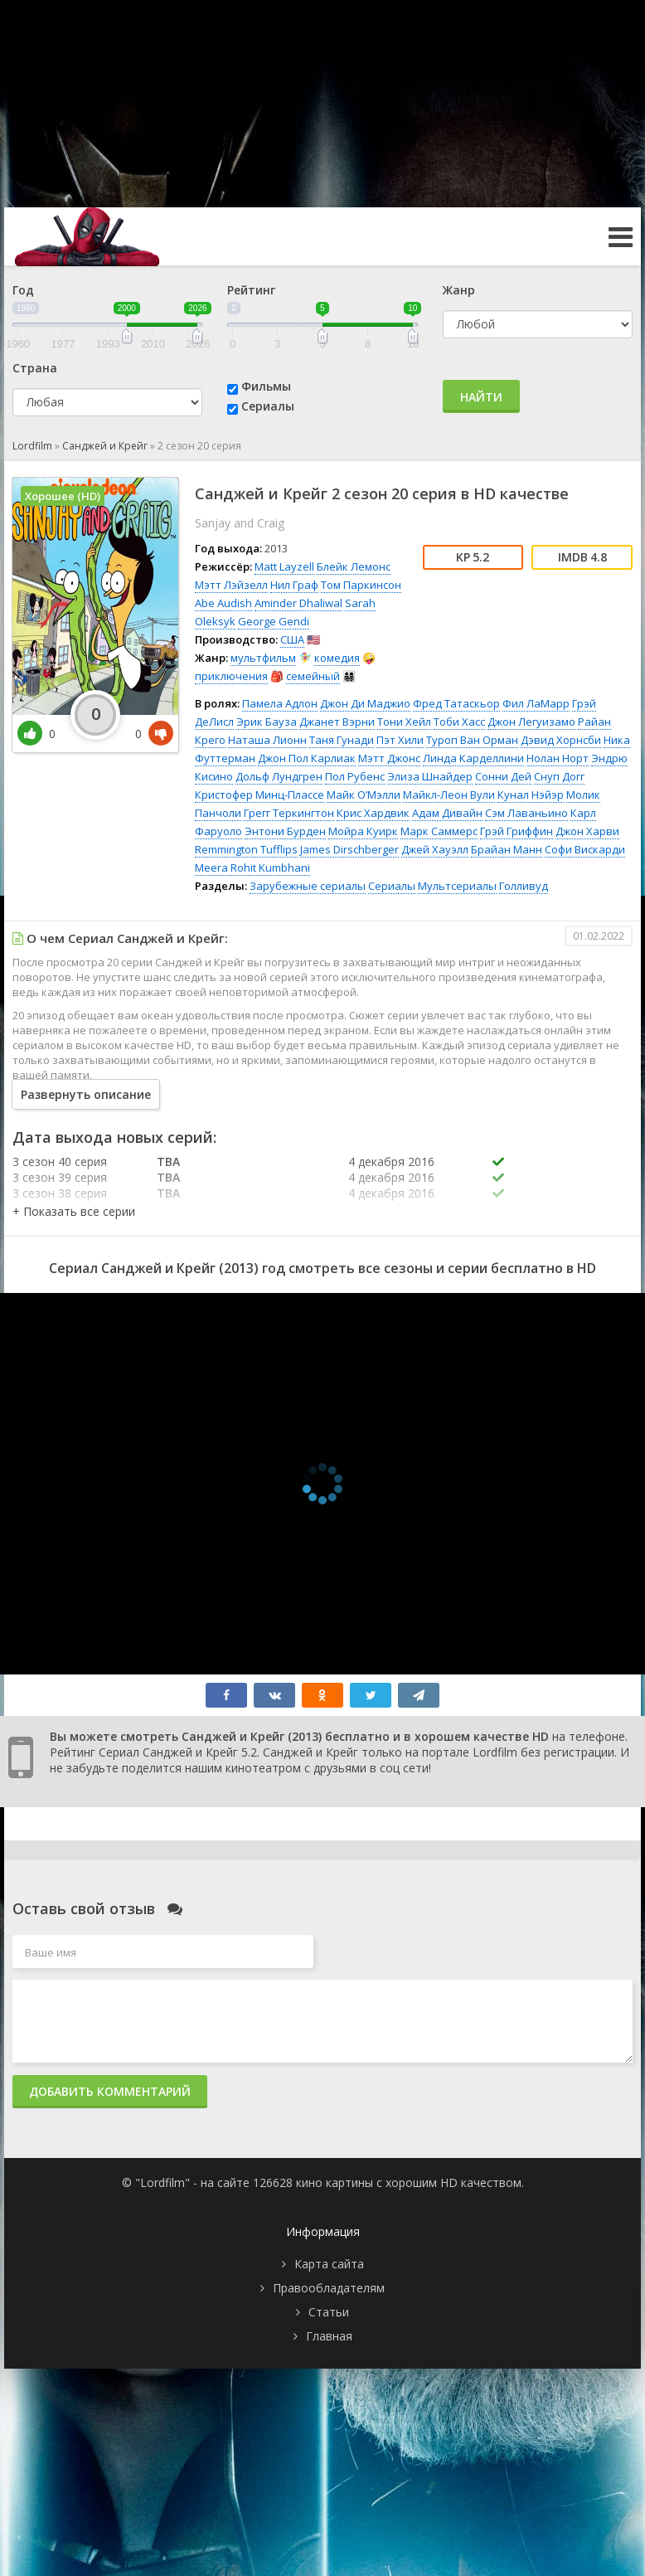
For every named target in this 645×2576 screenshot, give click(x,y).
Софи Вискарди (585, 849)
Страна (34, 368)
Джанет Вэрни (337, 721)
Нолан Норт (557, 758)
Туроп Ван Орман (472, 739)
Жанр (459, 290)
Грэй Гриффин (516, 831)
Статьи (328, 2312)
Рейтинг (251, 290)
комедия (337, 657)
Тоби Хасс (459, 721)
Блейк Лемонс (353, 566)
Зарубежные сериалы (308, 885)
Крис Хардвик (373, 812)
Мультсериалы (457, 885)
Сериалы (267, 406)
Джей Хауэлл (434, 849)
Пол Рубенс (355, 776)
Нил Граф (294, 584)
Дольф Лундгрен (278, 776)
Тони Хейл (404, 721)
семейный (313, 675)
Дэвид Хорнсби (561, 739)
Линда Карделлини (473, 758)
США (292, 639)
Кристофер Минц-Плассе (259, 794)
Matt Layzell (284, 566)
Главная (329, 2336)
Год (23, 290)
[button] (73, 1211)
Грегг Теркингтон (289, 812)
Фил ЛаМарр (536, 703)
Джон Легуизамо (531, 721)
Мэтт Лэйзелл (231, 584)
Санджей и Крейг (105, 446)
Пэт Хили (400, 739)
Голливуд (523, 885)
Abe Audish (223, 602)
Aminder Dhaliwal (298, 602)
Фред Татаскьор (456, 703)
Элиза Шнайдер (430, 776)
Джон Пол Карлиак (307, 758)
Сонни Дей (503, 776)
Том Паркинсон (361, 584)
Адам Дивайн (447, 812)
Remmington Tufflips (246, 849)
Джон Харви (587, 831)
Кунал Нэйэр (530, 794)
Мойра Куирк (363, 831)
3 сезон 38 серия (59, 1193)
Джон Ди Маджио (365, 703)
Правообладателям (329, 2288)
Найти (481, 397)
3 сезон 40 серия (59, 1161)
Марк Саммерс (439, 831)
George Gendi (273, 621)
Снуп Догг (559, 776)
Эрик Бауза (266, 721)
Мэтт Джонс (389, 758)
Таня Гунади (341, 739)
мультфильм (263, 657)
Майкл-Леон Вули (449, 794)
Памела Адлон (280, 703)
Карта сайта (329, 2264)
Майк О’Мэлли (363, 794)
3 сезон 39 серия (59, 1177)
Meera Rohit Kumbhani (252, 867)
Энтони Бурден (285, 831)
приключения (231, 675)
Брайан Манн (506, 849)
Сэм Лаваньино (526, 812)
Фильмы (266, 386)
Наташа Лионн (267, 739)
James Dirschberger (349, 849)
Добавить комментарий (110, 2091)
